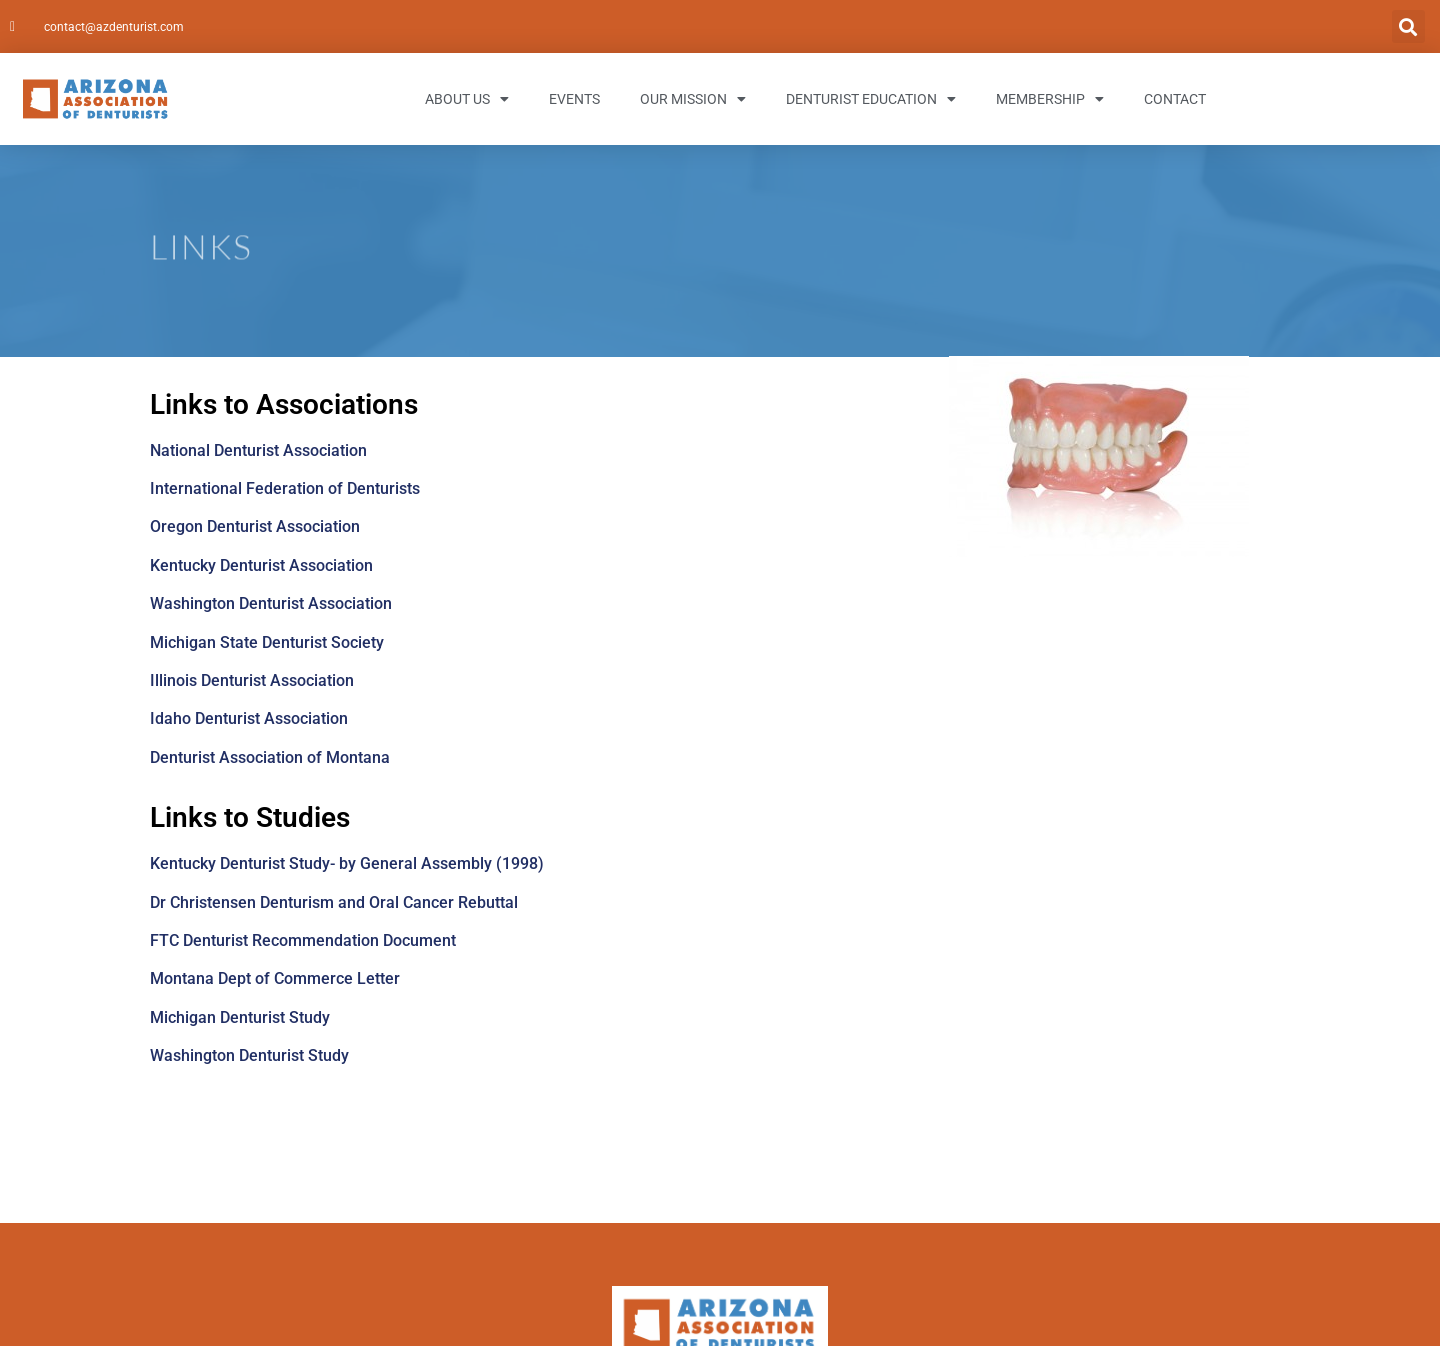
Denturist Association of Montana (270, 757)
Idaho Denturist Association (249, 718)
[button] (1408, 26)
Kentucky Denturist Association (261, 565)
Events (574, 99)
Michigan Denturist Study (240, 1017)
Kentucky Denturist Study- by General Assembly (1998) (347, 863)
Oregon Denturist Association (255, 526)
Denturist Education (871, 99)
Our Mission (693, 99)
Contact (1175, 99)
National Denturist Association (258, 450)
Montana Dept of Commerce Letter (275, 978)
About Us (467, 99)
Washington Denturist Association (271, 603)
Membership (1050, 99)
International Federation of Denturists (285, 488)
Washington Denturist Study (249, 1055)
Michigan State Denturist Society (267, 642)
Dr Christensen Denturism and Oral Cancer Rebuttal (334, 902)
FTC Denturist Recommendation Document (303, 940)
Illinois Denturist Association (252, 680)
